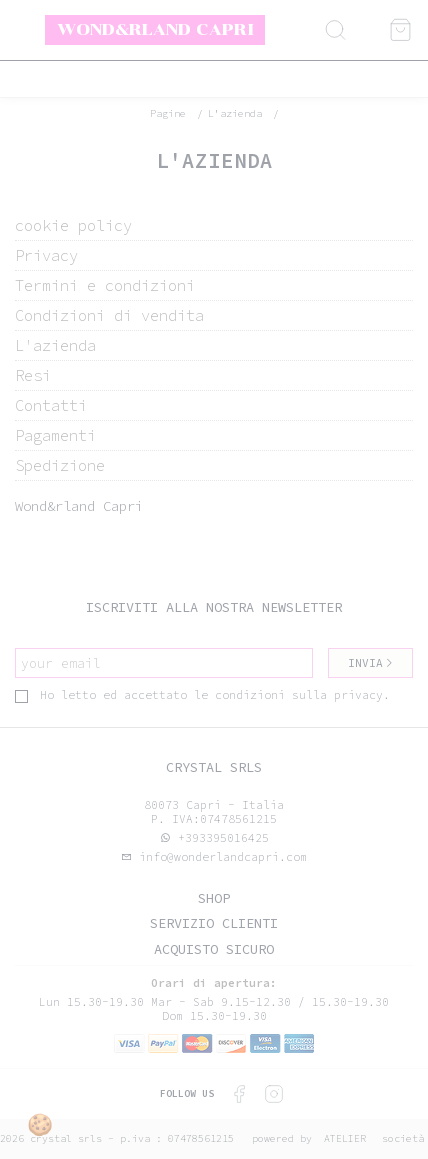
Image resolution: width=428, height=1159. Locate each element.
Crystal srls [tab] (214, 767)
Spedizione (60, 465)
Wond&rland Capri (155, 29)
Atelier (345, 1138)
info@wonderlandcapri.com (219, 857)
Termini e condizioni (105, 285)
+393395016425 (223, 838)
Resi (33, 375)
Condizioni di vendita (109, 315)
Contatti (51, 405)
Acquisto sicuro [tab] (214, 949)
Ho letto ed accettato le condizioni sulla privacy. (202, 695)
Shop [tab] (214, 898)
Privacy (46, 255)
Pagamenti (55, 435)
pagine (168, 113)
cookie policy (73, 225)
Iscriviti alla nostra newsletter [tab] (214, 607)
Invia (371, 663)
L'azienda (235, 113)
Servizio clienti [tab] (214, 923)
